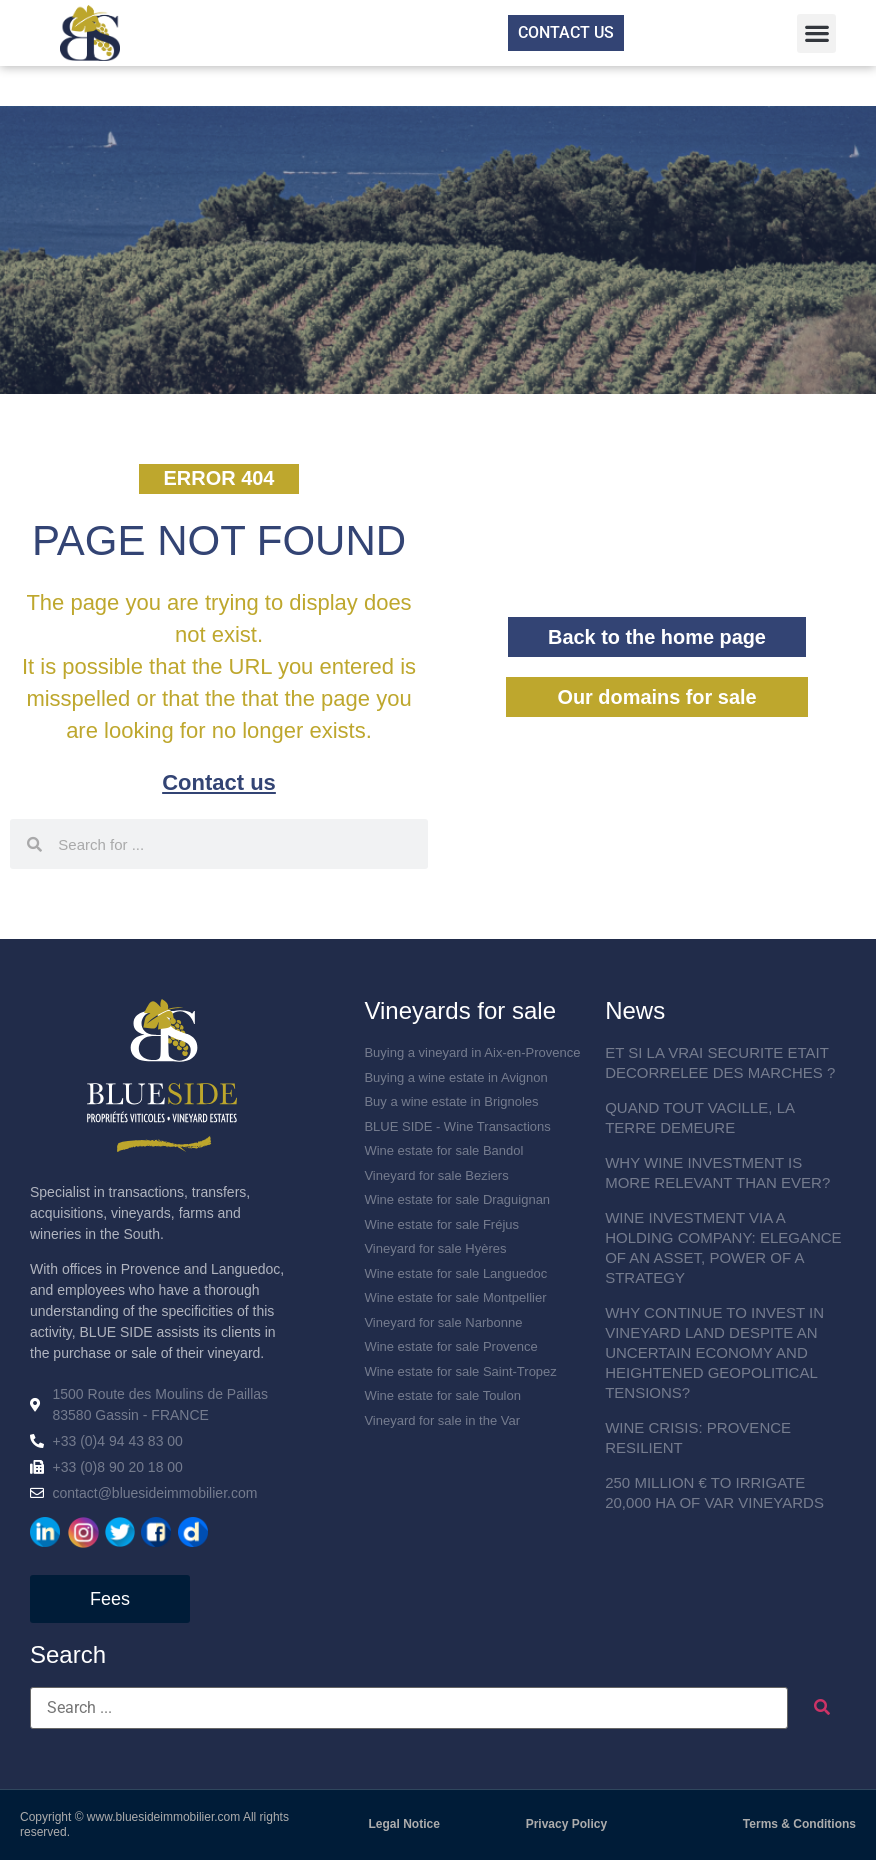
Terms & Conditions (799, 1825)
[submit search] (822, 1708)
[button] (816, 33)
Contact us (219, 783)
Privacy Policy (566, 1825)
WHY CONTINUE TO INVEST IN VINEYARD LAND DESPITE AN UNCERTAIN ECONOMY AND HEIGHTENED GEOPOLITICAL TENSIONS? (714, 1353)
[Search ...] (409, 1709)
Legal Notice (404, 1825)
